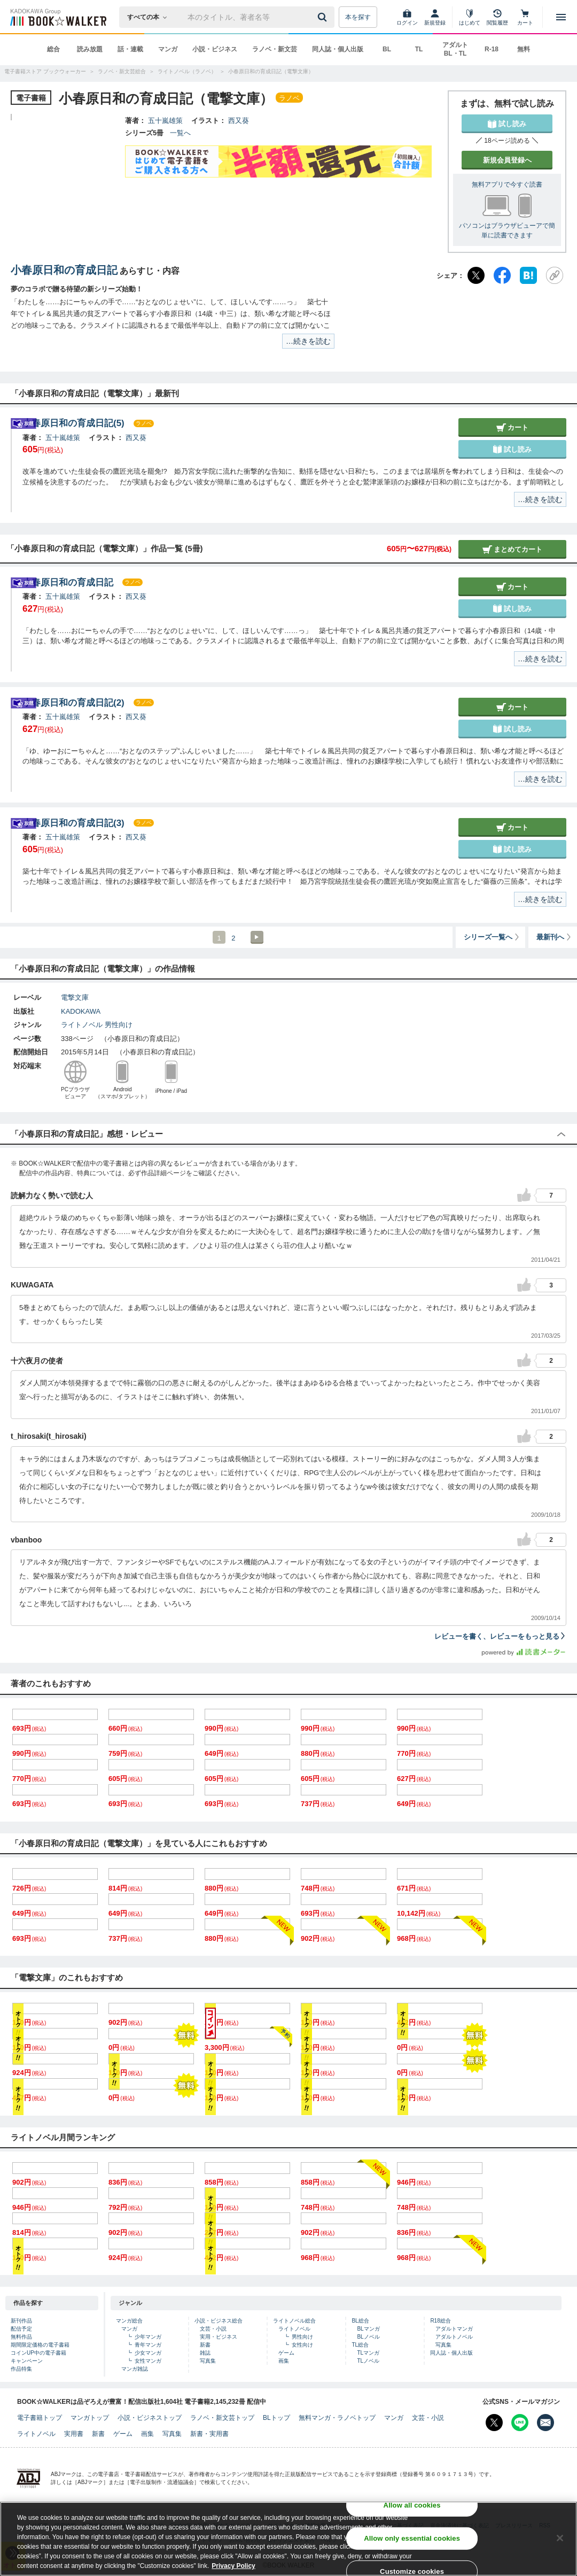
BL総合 (360, 2321)
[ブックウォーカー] (57, 17)
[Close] (560, 2538)
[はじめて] (469, 17)
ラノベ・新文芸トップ (222, 2417)
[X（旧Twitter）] (476, 275)
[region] (288, 2539)
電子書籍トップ (39, 2417)
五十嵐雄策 (165, 121)
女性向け (302, 2345)
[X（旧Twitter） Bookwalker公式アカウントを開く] (494, 2422)
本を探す (358, 17)
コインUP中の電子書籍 (38, 2353)
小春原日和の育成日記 (64, 270)
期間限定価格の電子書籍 (40, 2345)
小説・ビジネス (214, 49)
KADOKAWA (80, 1011)
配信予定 (21, 2329)
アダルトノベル (454, 2337)
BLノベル (368, 2337)
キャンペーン (27, 2361)
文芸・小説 (213, 2329)
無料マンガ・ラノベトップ (337, 2417)
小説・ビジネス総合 (218, 2321)
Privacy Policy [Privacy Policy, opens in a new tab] (233, 2566)
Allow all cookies (412, 2505)
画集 (283, 2361)
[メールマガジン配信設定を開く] (545, 2422)
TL (419, 49)
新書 (205, 2345)
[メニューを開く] (561, 17)
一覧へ (180, 133)
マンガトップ (90, 2417)
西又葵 (238, 121)
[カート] (525, 17)
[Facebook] (502, 275)
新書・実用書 (209, 2434)
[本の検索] (150, 17)
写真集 (208, 2361)
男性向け (118, 1025)
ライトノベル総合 (294, 2321)
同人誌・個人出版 (337, 49)
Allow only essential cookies (412, 2538)
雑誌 (205, 2353)
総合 (53, 49)
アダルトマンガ (454, 2329)
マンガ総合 (129, 2321)
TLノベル (368, 2361)
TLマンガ (368, 2353)
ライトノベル (82, 1025)
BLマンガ (368, 2329)
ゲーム (286, 2353)
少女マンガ (148, 2353)
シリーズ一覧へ (492, 937)
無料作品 (21, 2337)
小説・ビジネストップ (150, 2417)
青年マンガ (148, 2345)
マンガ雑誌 (134, 2369)
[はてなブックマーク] (528, 275)
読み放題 (90, 49)
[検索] (324, 17)
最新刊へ (554, 937)
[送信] (324, 17)
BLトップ (276, 2417)
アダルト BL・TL (455, 49)
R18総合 (440, 2321)
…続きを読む (308, 341)
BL (387, 49)
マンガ (167, 49)
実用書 (73, 2434)
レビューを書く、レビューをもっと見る (500, 1636)
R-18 (491, 49)
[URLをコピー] (554, 275)
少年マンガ (148, 2337)
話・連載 (130, 49)
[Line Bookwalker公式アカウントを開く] (520, 2422)
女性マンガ (148, 2361)
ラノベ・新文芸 (274, 49)
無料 (523, 49)
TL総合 (360, 2345)
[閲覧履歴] (497, 17)
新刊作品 (21, 2321)
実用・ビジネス (218, 2337)
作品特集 (21, 2369)
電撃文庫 (75, 997)
